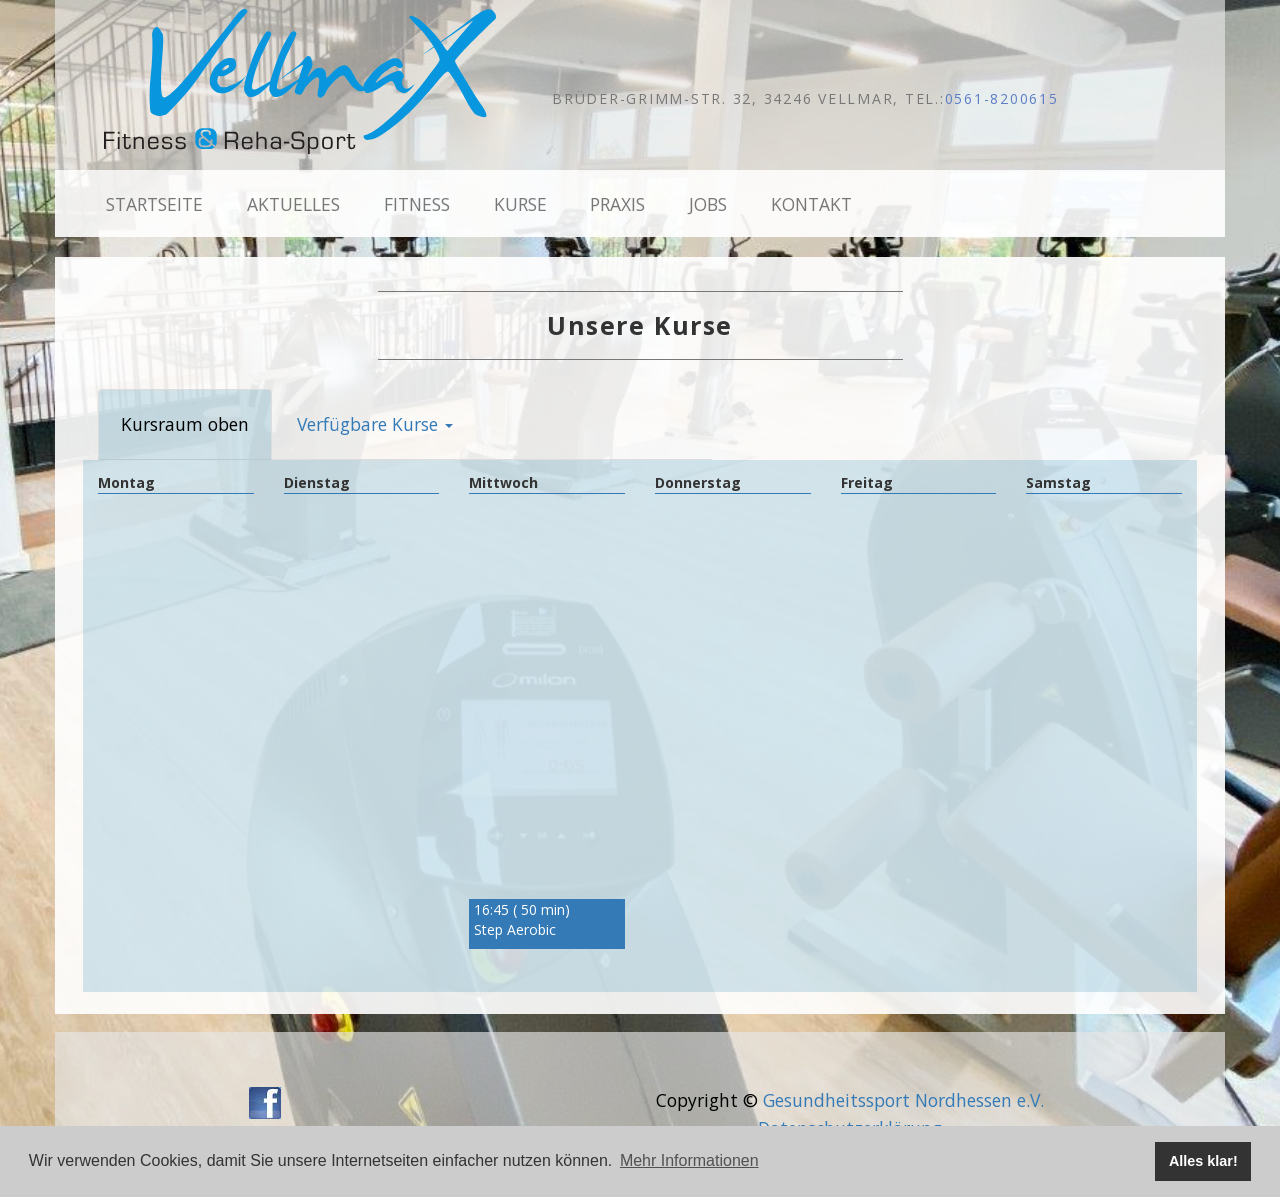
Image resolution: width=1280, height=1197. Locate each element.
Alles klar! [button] (1203, 1161)
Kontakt (811, 204)
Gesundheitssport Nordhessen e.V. (903, 1100)
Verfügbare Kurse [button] (375, 424)
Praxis (617, 204)
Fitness (417, 204)
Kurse (520, 204)
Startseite (154, 204)
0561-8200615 (1002, 98)
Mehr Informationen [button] (689, 1160)
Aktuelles (293, 204)
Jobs (708, 204)
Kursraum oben (185, 424)
